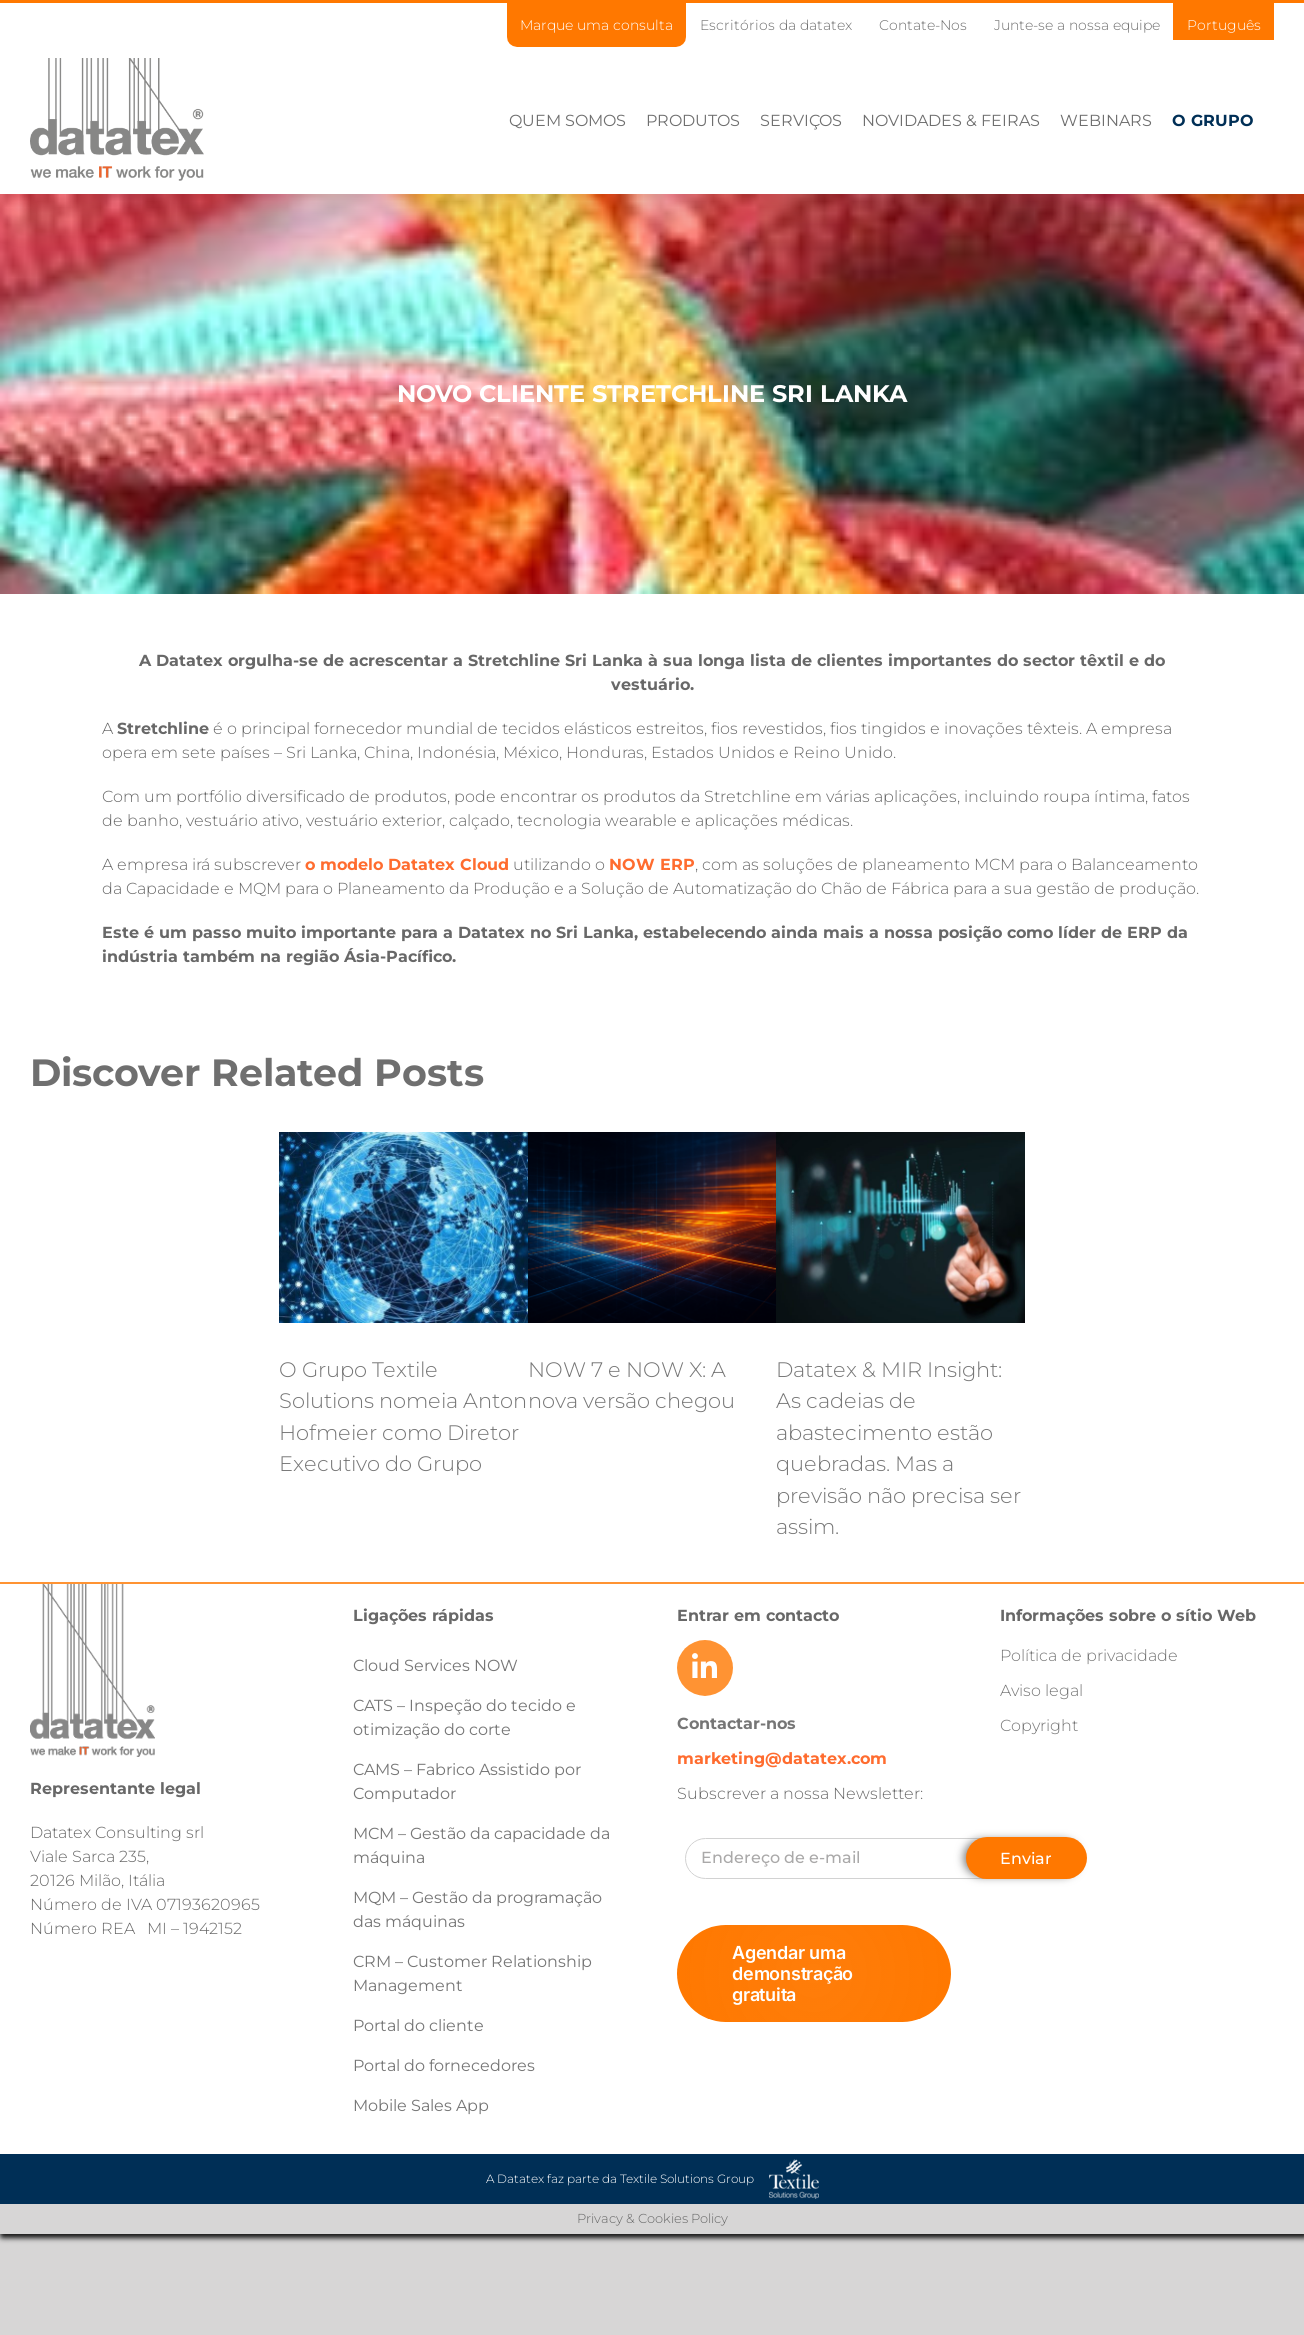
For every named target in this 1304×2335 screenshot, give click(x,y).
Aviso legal (1041, 1690)
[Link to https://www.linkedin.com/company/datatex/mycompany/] (705, 1668)
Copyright (1039, 1725)
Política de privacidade (1089, 1655)
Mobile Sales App (421, 2105)
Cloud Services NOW (435, 1665)
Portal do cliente (418, 2025)
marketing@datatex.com (782, 1758)
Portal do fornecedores (444, 2065)
